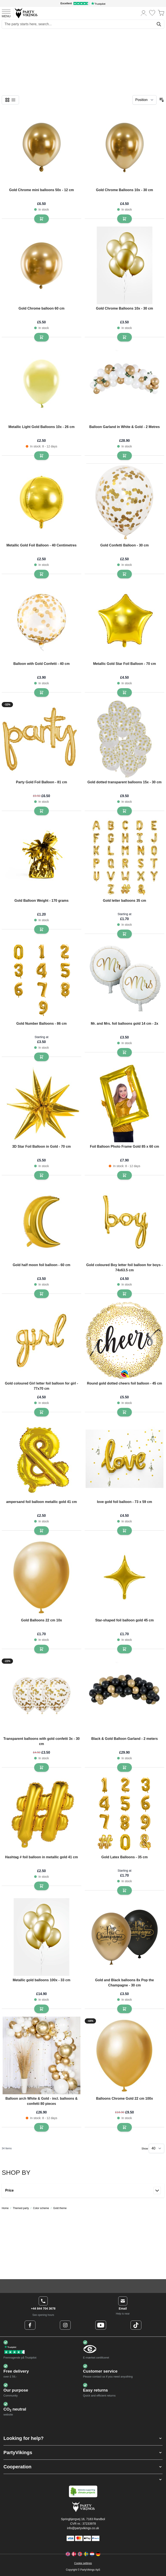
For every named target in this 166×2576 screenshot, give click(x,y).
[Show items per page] (156, 2148)
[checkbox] (7, 99)
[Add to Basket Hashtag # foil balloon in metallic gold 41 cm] (41, 1886)
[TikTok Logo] (136, 2325)
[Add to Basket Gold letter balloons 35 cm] (124, 934)
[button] (83, 2438)
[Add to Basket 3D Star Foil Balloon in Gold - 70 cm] (41, 1175)
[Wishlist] (152, 13)
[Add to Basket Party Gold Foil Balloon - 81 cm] (41, 811)
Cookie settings (83, 2563)
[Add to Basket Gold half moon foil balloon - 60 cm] (41, 1293)
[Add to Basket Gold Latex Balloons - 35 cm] (124, 1890)
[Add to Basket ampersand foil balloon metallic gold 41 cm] (41, 1530)
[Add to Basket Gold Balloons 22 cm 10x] (41, 1649)
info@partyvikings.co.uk (83, 2528)
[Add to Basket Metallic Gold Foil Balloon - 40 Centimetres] (41, 574)
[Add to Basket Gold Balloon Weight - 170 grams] (41, 929)
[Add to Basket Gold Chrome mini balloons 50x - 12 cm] (41, 218)
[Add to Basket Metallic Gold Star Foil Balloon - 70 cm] (124, 692)
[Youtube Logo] (100, 2325)
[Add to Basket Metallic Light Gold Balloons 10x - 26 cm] (41, 455)
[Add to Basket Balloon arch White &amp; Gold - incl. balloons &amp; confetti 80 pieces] (41, 2127)
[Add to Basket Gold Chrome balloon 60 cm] (41, 337)
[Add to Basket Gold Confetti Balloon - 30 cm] (124, 574)
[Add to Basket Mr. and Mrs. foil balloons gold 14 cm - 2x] (124, 1052)
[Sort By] (144, 100)
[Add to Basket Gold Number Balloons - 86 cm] (41, 1057)
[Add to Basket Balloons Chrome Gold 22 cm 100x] (124, 2127)
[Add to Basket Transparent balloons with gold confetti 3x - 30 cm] (41, 1767)
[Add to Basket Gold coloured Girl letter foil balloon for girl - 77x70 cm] (41, 1412)
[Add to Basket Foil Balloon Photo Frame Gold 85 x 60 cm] (124, 1175)
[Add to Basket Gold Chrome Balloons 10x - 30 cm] (124, 218)
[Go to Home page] (25, 13)
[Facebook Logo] (30, 2325)
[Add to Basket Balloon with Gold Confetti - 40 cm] (41, 692)
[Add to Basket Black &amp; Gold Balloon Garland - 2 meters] (124, 1767)
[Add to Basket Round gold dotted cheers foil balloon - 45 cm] (124, 1412)
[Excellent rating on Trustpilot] (83, 3)
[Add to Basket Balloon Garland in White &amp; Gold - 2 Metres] (124, 455)
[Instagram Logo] (65, 2325)
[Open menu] (6, 13)
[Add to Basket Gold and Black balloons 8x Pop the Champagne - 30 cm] (124, 2009)
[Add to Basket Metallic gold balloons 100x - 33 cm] (41, 2009)
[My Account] (144, 13)
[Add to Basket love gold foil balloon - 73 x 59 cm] (124, 1530)
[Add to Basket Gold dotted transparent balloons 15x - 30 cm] (124, 811)
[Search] (159, 24)
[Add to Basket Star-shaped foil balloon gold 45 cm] (124, 1649)
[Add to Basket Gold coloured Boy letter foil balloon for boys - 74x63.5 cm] (124, 1293)
